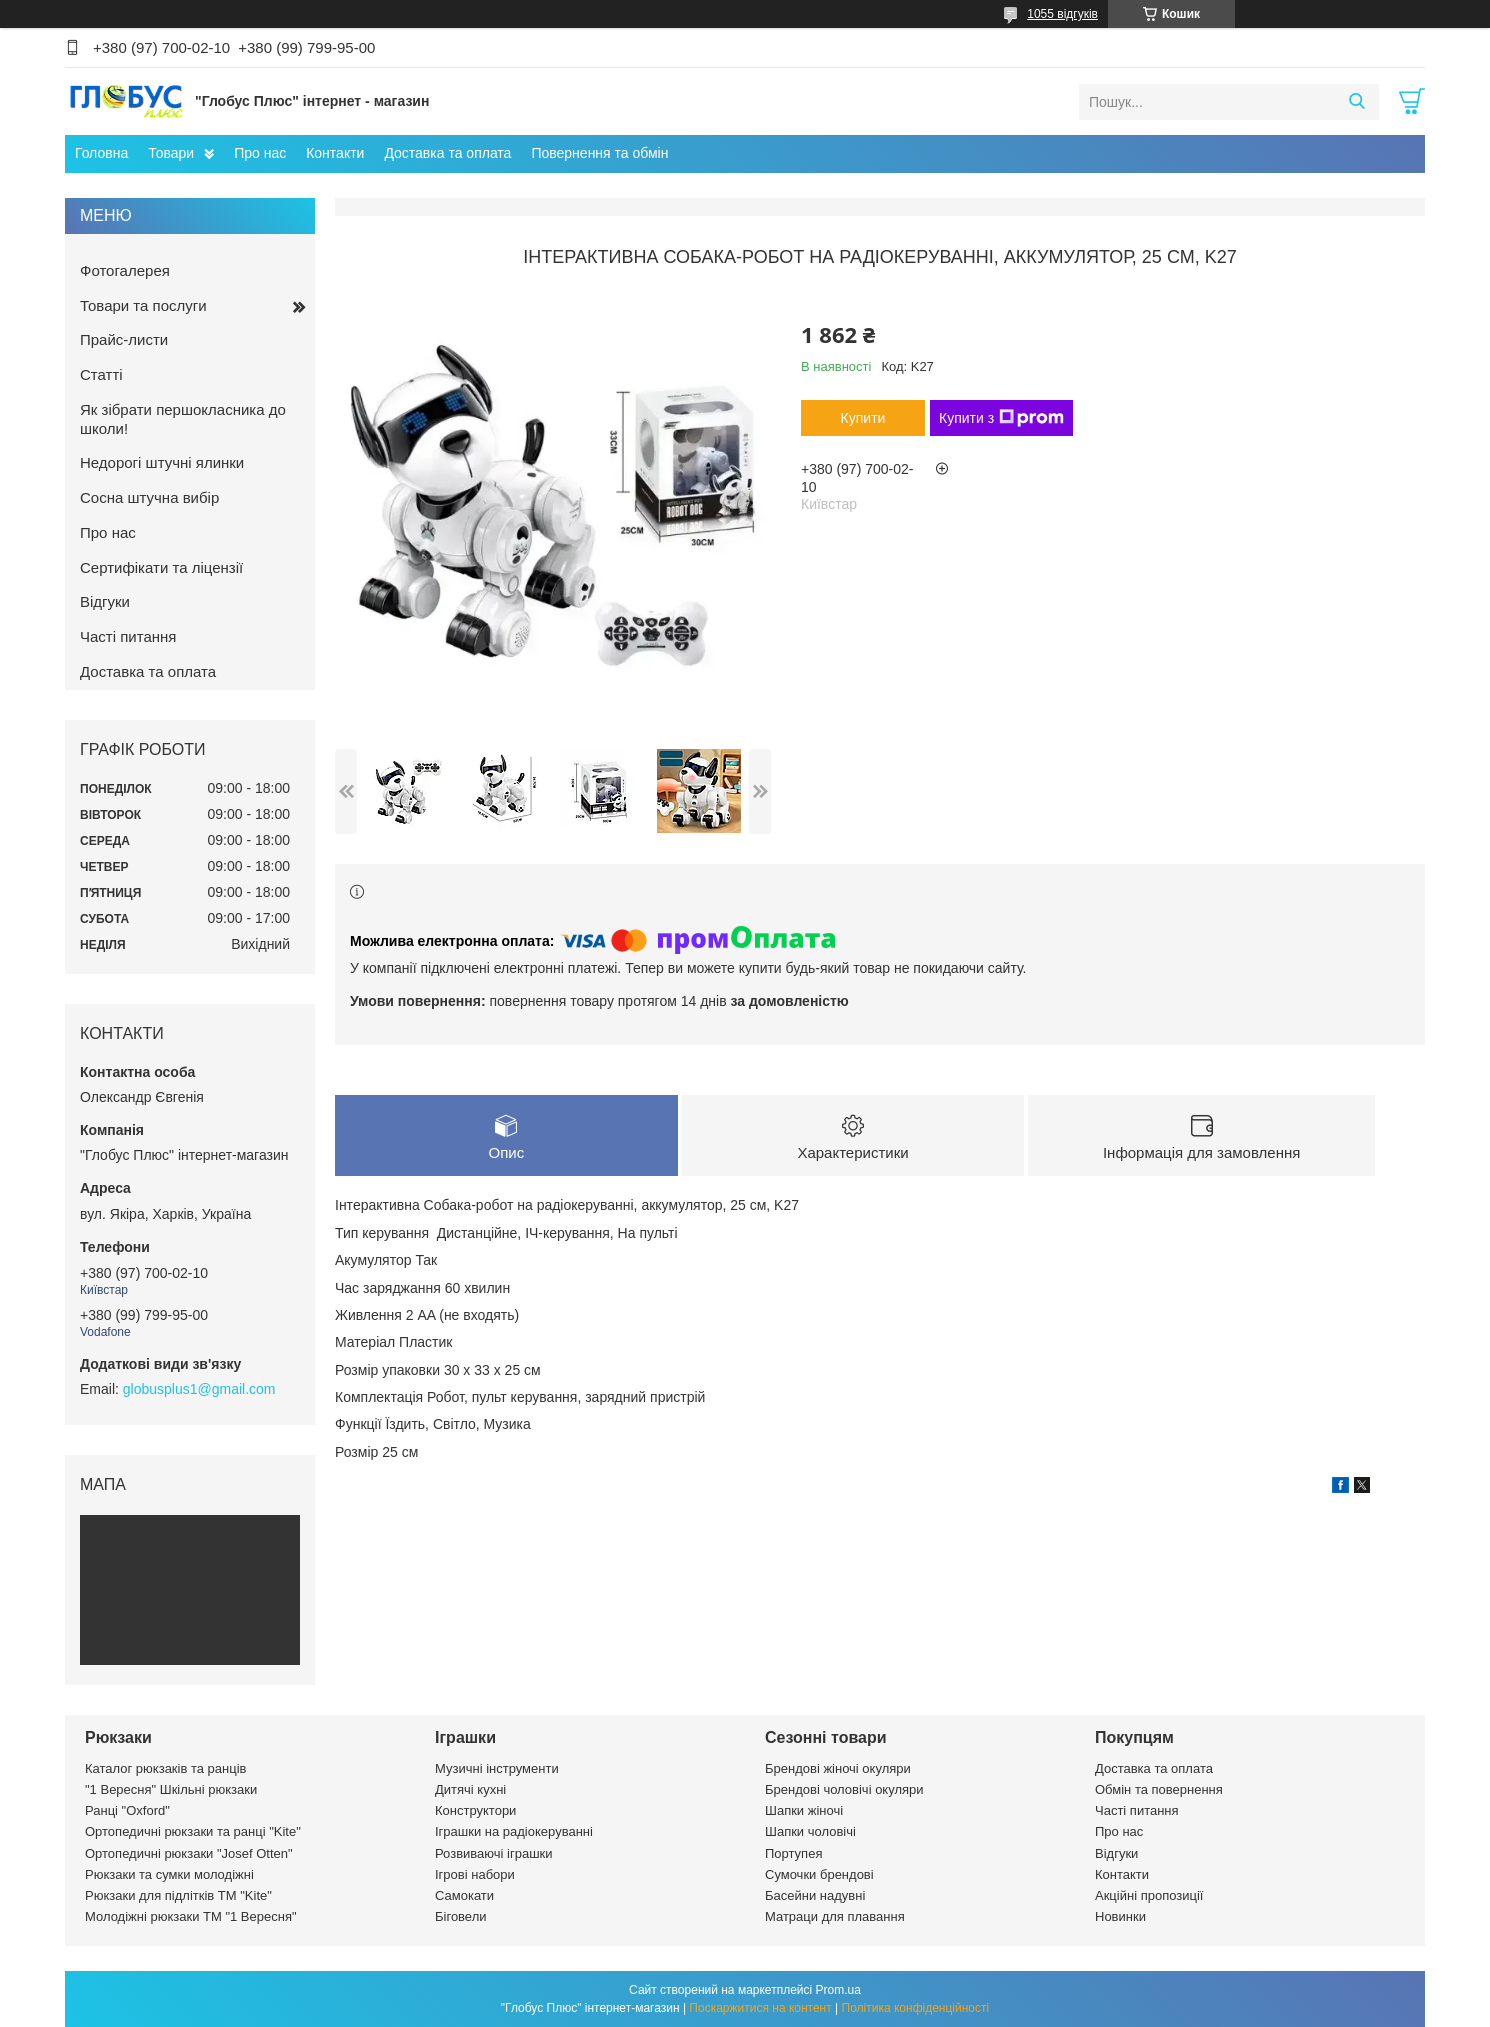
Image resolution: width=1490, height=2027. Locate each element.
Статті (101, 374)
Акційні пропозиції (1149, 1895)
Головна (101, 153)
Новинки (1120, 1916)
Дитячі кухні (470, 1789)
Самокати (464, 1895)
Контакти (335, 153)
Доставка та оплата (447, 153)
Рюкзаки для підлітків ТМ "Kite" (178, 1895)
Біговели (461, 1916)
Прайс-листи (124, 339)
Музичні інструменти (497, 1768)
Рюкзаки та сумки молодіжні (169, 1874)
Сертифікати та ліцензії (161, 567)
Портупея (793, 1853)
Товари (171, 153)
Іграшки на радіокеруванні (514, 1831)
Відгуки (105, 601)
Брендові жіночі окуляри (838, 1768)
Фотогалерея (125, 270)
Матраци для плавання (835, 1916)
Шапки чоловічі (810, 1831)
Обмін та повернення (1159, 1789)
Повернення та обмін (599, 153)
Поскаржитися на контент (760, 2008)
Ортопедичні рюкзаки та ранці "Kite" (193, 1831)
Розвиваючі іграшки (494, 1853)
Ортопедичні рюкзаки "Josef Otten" (189, 1853)
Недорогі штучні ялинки (162, 462)
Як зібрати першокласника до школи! (183, 419)
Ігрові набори (475, 1874)
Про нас (260, 153)
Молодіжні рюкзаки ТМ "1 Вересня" (191, 1916)
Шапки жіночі (804, 1810)
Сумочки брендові (819, 1874)
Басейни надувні (815, 1895)
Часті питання (128, 636)
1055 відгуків (1062, 14)
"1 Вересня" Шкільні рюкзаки (171, 1789)
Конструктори (475, 1810)
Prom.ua (838, 1990)
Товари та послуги (143, 305)
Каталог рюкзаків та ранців (166, 1768)
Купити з (1001, 418)
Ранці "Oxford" (127, 1810)
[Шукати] (1356, 102)
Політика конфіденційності (916, 2008)
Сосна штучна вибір (149, 497)
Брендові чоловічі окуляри (844, 1789)
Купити (863, 418)
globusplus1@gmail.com (199, 1389)
